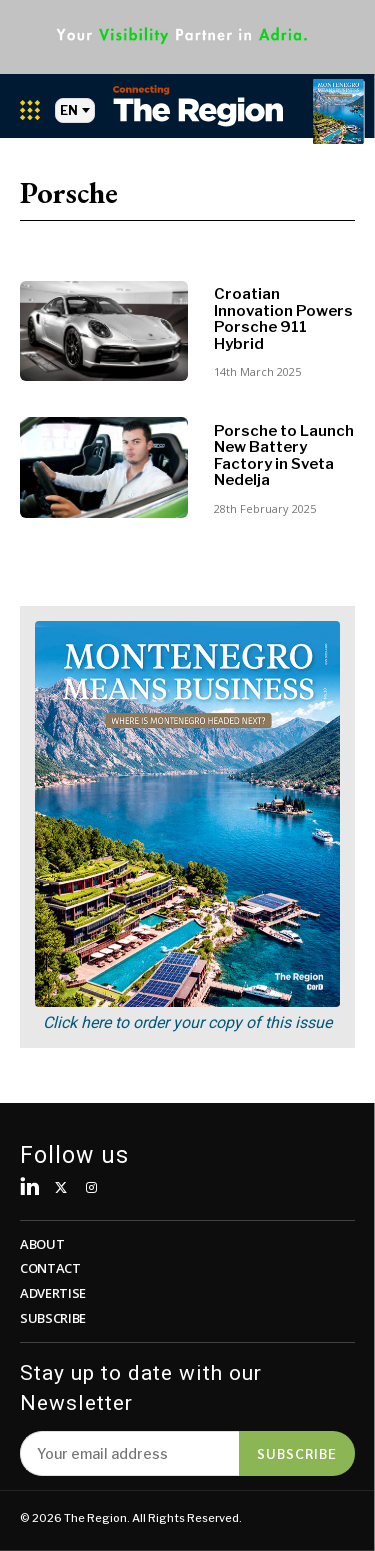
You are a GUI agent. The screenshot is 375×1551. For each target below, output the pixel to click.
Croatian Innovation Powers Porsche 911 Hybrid (283, 319)
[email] (129, 1453)
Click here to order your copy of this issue (187, 1022)
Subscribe (297, 1453)
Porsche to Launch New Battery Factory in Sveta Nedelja (284, 456)
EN (75, 110)
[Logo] (198, 105)
